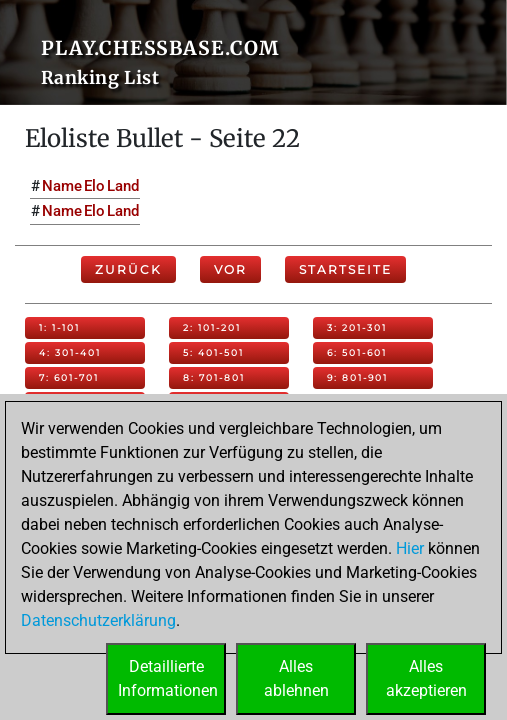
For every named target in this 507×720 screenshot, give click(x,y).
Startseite (345, 269)
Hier (410, 548)
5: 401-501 (213, 352)
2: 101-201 (212, 327)
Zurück (128, 269)
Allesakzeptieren (426, 678)
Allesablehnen (296, 678)
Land (123, 186)
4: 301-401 (70, 352)
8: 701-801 (214, 377)
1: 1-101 (59, 327)
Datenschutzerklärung (98, 620)
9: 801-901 (357, 377)
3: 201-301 (357, 327)
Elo (94, 186)
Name (62, 186)
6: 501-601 (357, 352)
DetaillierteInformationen (168, 678)
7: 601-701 (69, 377)
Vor (230, 269)
